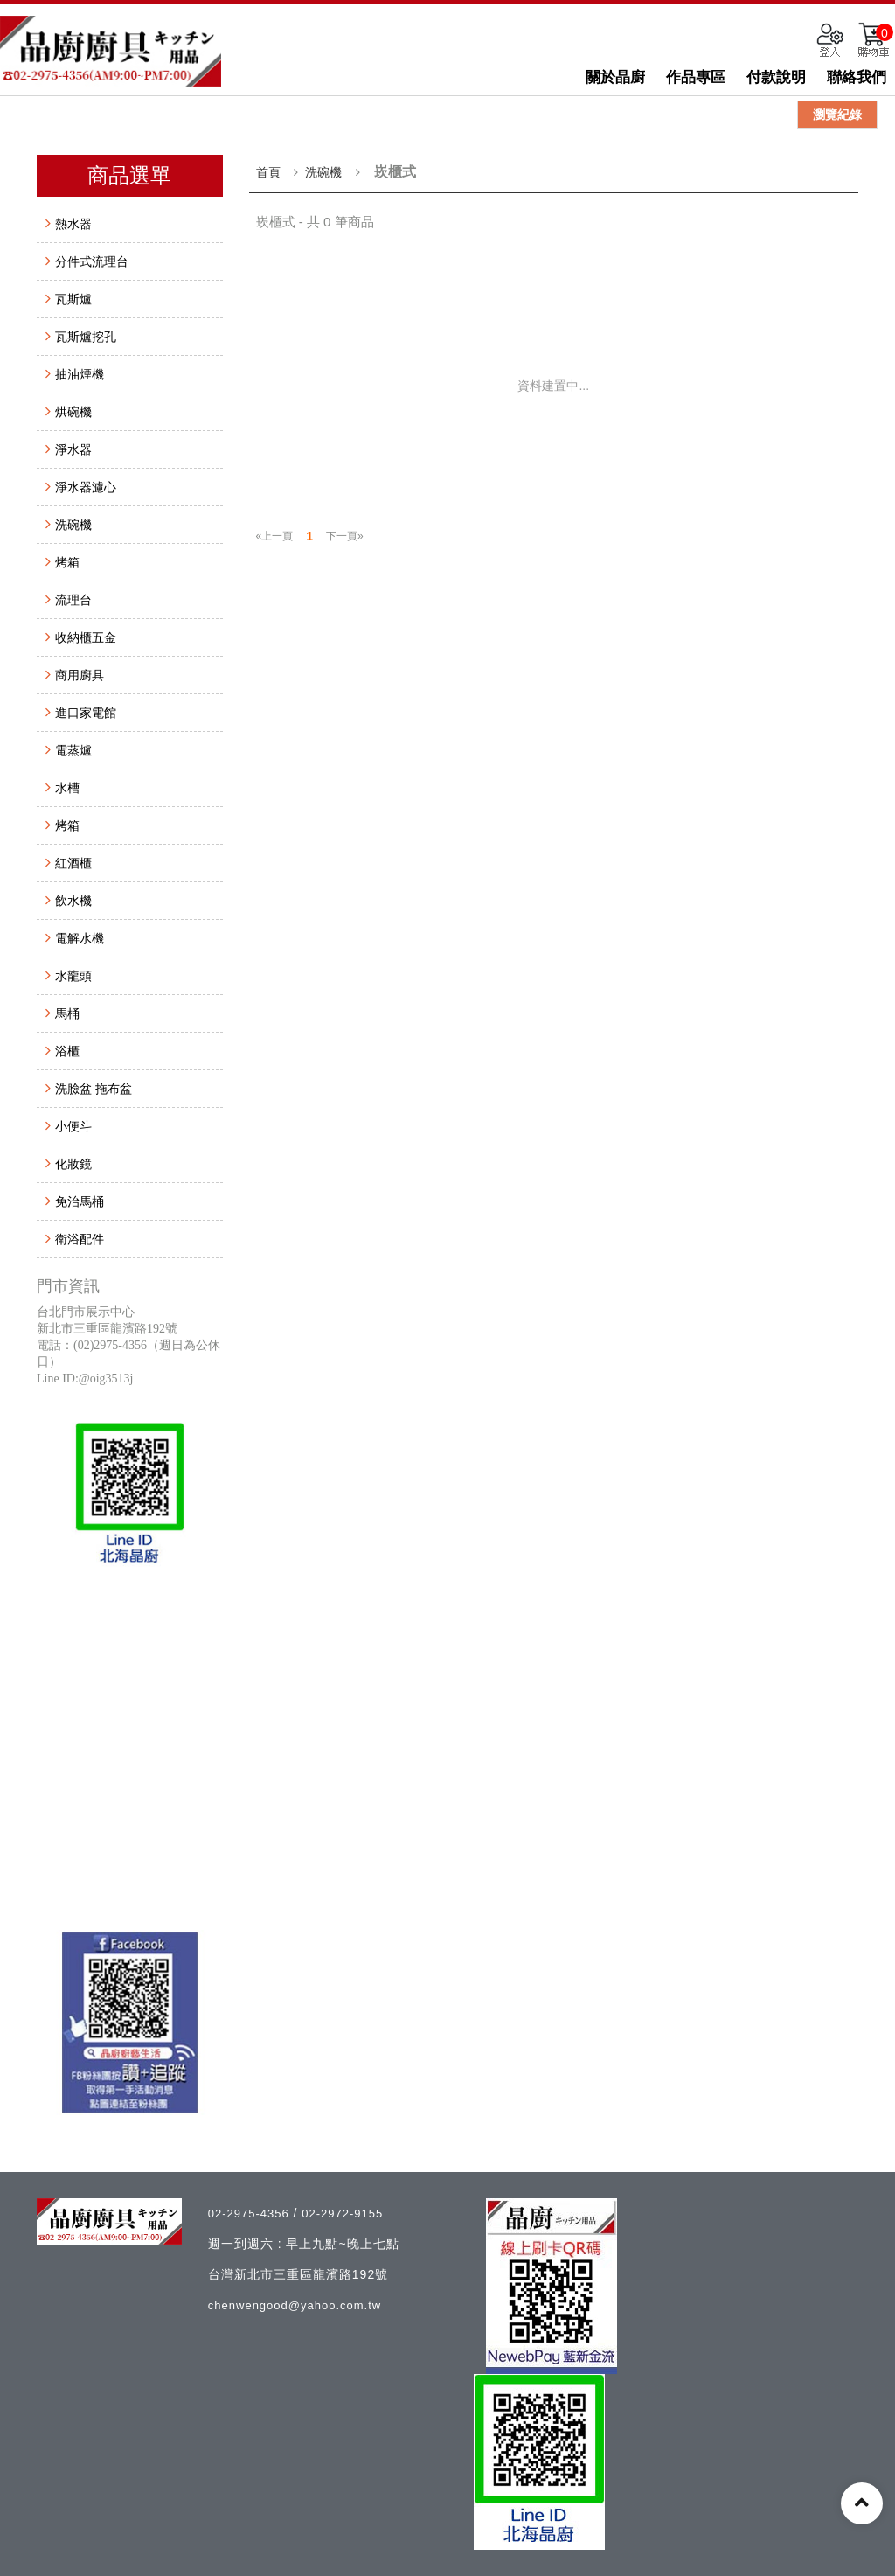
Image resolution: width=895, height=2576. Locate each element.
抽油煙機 (79, 374)
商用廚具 (79, 675)
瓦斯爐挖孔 (85, 337)
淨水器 (73, 449)
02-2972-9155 (342, 2213)
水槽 (67, 788)
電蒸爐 (73, 750)
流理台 (73, 600)
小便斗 (73, 1126)
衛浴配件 (79, 1239)
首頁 (268, 172)
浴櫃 (67, 1051)
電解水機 (79, 938)
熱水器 (73, 224)
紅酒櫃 (73, 863)
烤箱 (67, 562)
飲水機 (73, 901)
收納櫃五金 (85, 637)
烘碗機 (73, 412)
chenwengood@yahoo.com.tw (294, 2305)
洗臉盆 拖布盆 (93, 1089)
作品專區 (695, 77)
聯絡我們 (856, 77)
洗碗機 (73, 525)
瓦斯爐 (73, 299)
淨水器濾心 (85, 487)
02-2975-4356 (251, 2213)
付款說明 (776, 77)
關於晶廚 (615, 77)
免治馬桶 (79, 1201)
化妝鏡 (73, 1164)
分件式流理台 (91, 261)
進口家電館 (85, 713)
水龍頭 (73, 976)
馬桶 (67, 1013)
